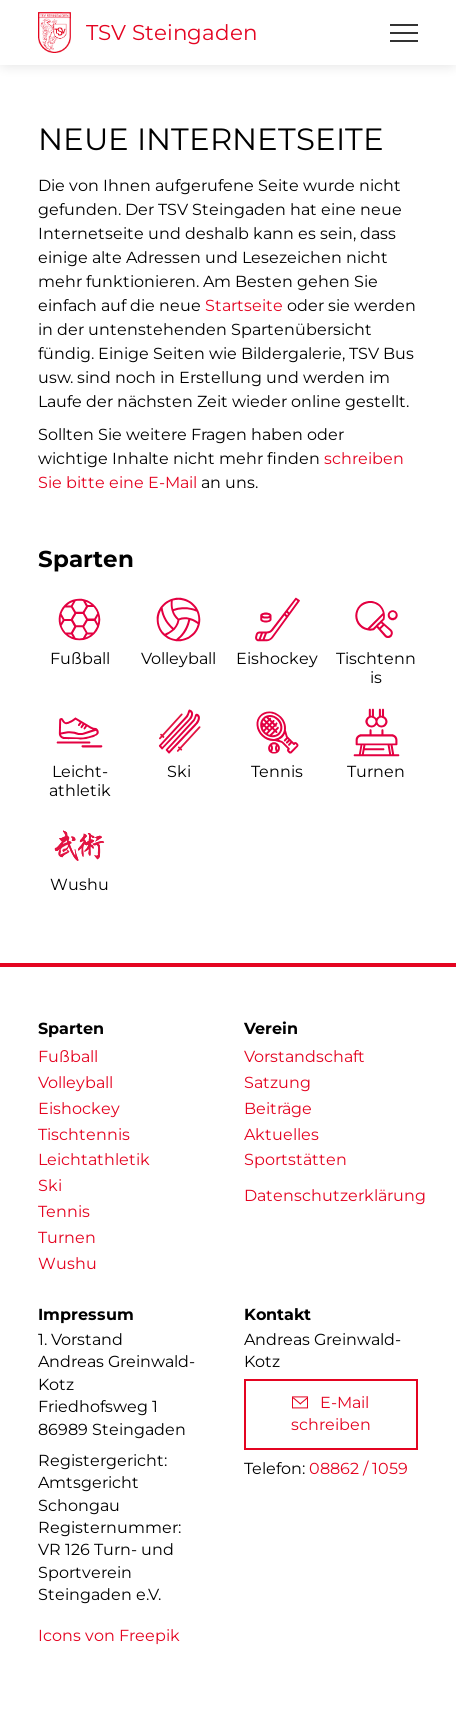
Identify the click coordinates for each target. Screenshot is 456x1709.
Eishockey (277, 658)
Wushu (79, 884)
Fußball (80, 658)
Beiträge (278, 1108)
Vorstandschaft (304, 1056)
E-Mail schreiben (331, 1413)
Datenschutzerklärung (335, 1195)
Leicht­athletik (80, 781)
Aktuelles (281, 1134)
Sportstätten (295, 1159)
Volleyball (178, 658)
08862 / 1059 (358, 1468)
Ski (179, 771)
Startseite (244, 305)
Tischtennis (376, 668)
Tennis (277, 771)
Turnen (376, 771)
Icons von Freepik (109, 1635)
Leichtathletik (94, 1159)
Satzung (277, 1082)
